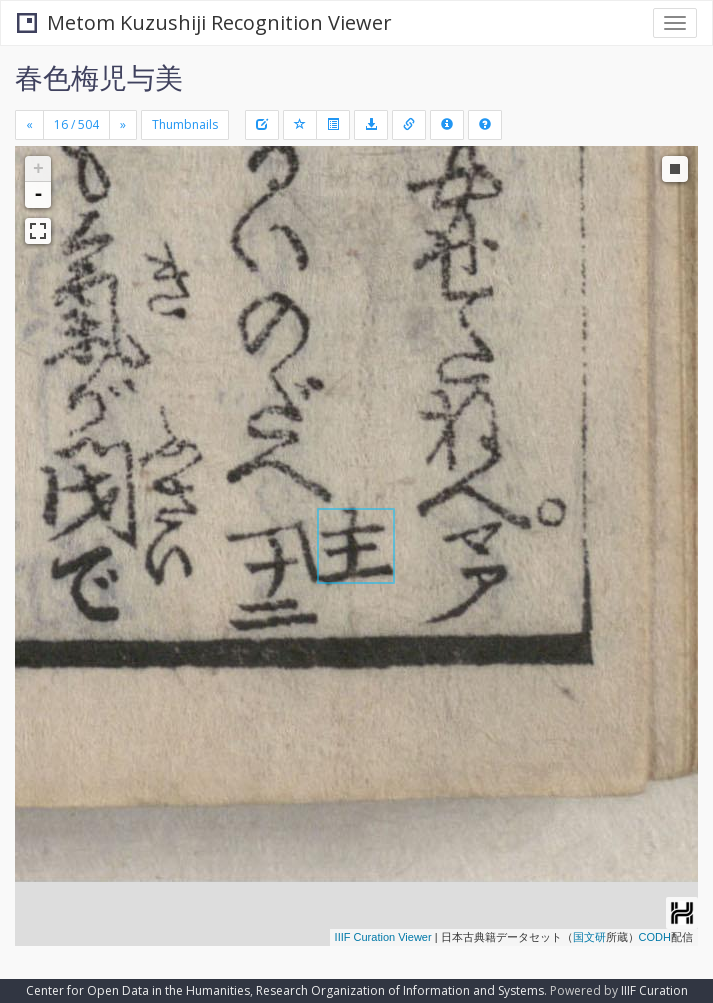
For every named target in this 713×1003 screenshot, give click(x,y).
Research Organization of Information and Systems (400, 990)
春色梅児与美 (99, 77)
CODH (655, 937)
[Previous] (29, 125)
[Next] (123, 125)
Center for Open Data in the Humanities (138, 990)
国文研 (589, 937)
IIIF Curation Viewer (383, 937)
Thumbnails (185, 124)
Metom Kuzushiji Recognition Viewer (204, 22)
